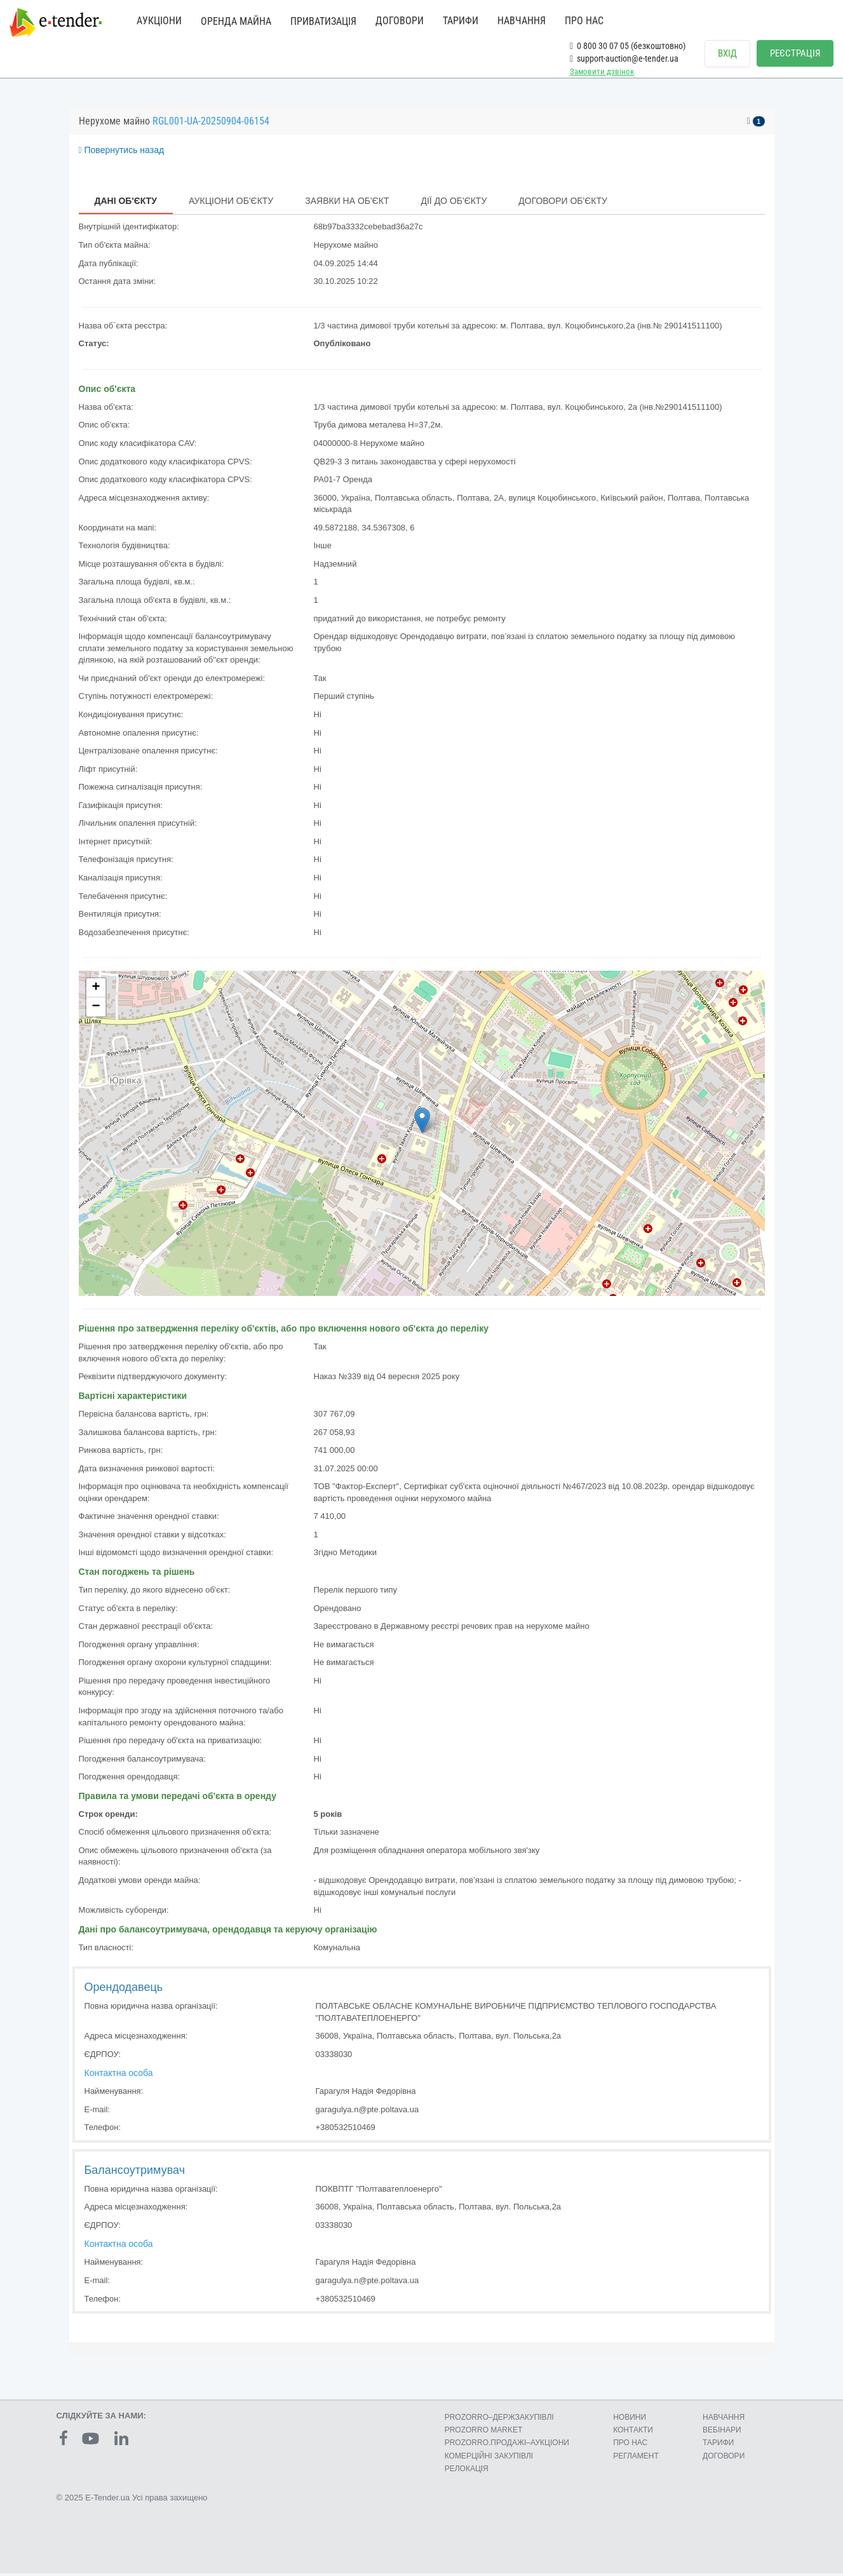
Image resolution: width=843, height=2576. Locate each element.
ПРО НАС (584, 21)
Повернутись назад (122, 152)
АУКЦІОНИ (159, 21)
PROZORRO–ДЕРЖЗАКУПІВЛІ (499, 2419)
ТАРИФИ (460, 21)
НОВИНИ (629, 2419)
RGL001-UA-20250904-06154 (210, 123)
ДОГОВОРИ (399, 21)
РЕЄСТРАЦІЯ (795, 53)
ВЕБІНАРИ (722, 2432)
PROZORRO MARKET (484, 2432)
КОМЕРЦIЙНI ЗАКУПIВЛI (489, 2457)
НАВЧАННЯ (521, 21)
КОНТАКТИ (633, 2432)
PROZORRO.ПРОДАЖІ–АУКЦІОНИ (507, 2445)
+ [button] (95, 990)
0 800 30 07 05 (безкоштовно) (627, 46)
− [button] (95, 1009)
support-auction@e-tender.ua (624, 58)
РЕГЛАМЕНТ (636, 2457)
